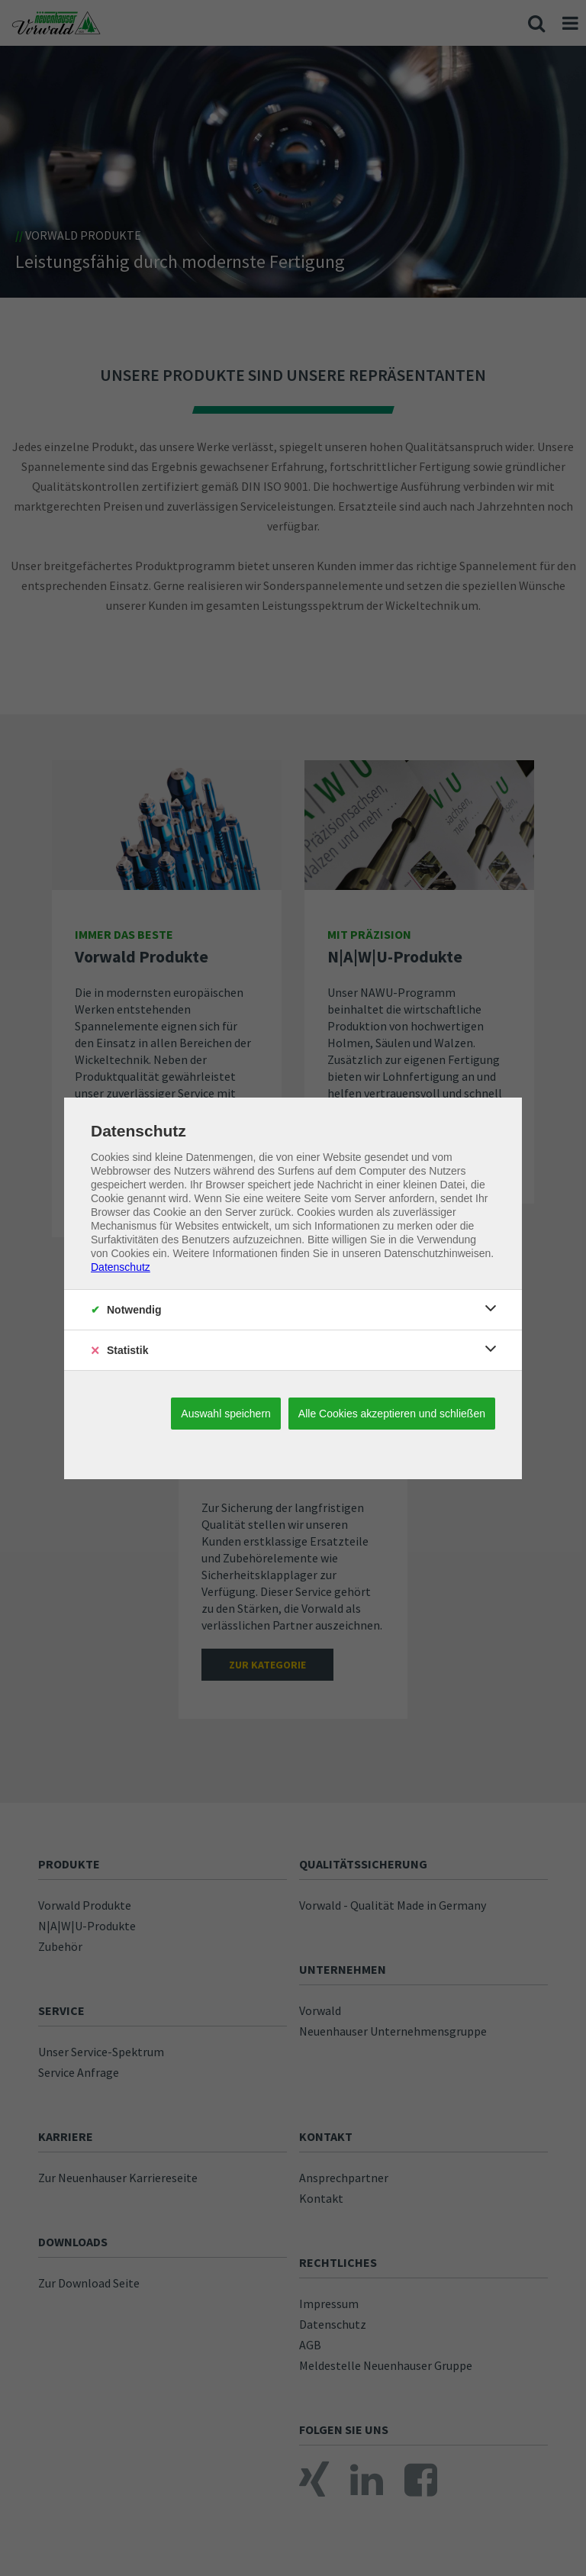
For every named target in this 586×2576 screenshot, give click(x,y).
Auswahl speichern (226, 1413)
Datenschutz (120, 1267)
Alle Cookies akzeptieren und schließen (391, 1413)
